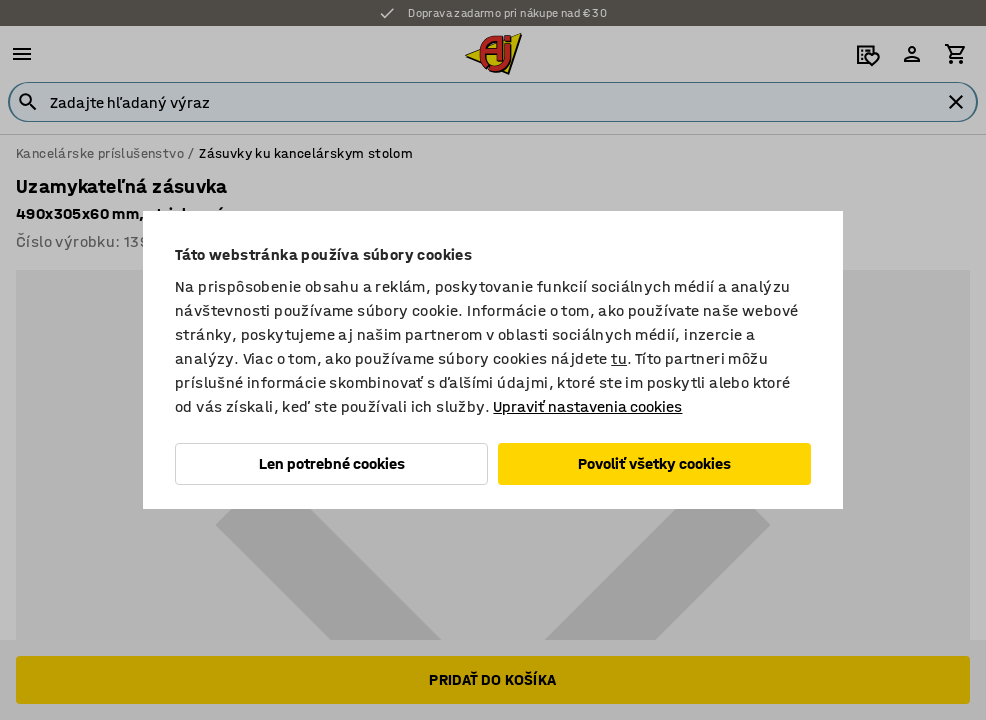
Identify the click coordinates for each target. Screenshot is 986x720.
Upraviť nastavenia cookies (587, 406)
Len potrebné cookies (332, 463)
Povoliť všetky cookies (654, 463)
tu (619, 358)
